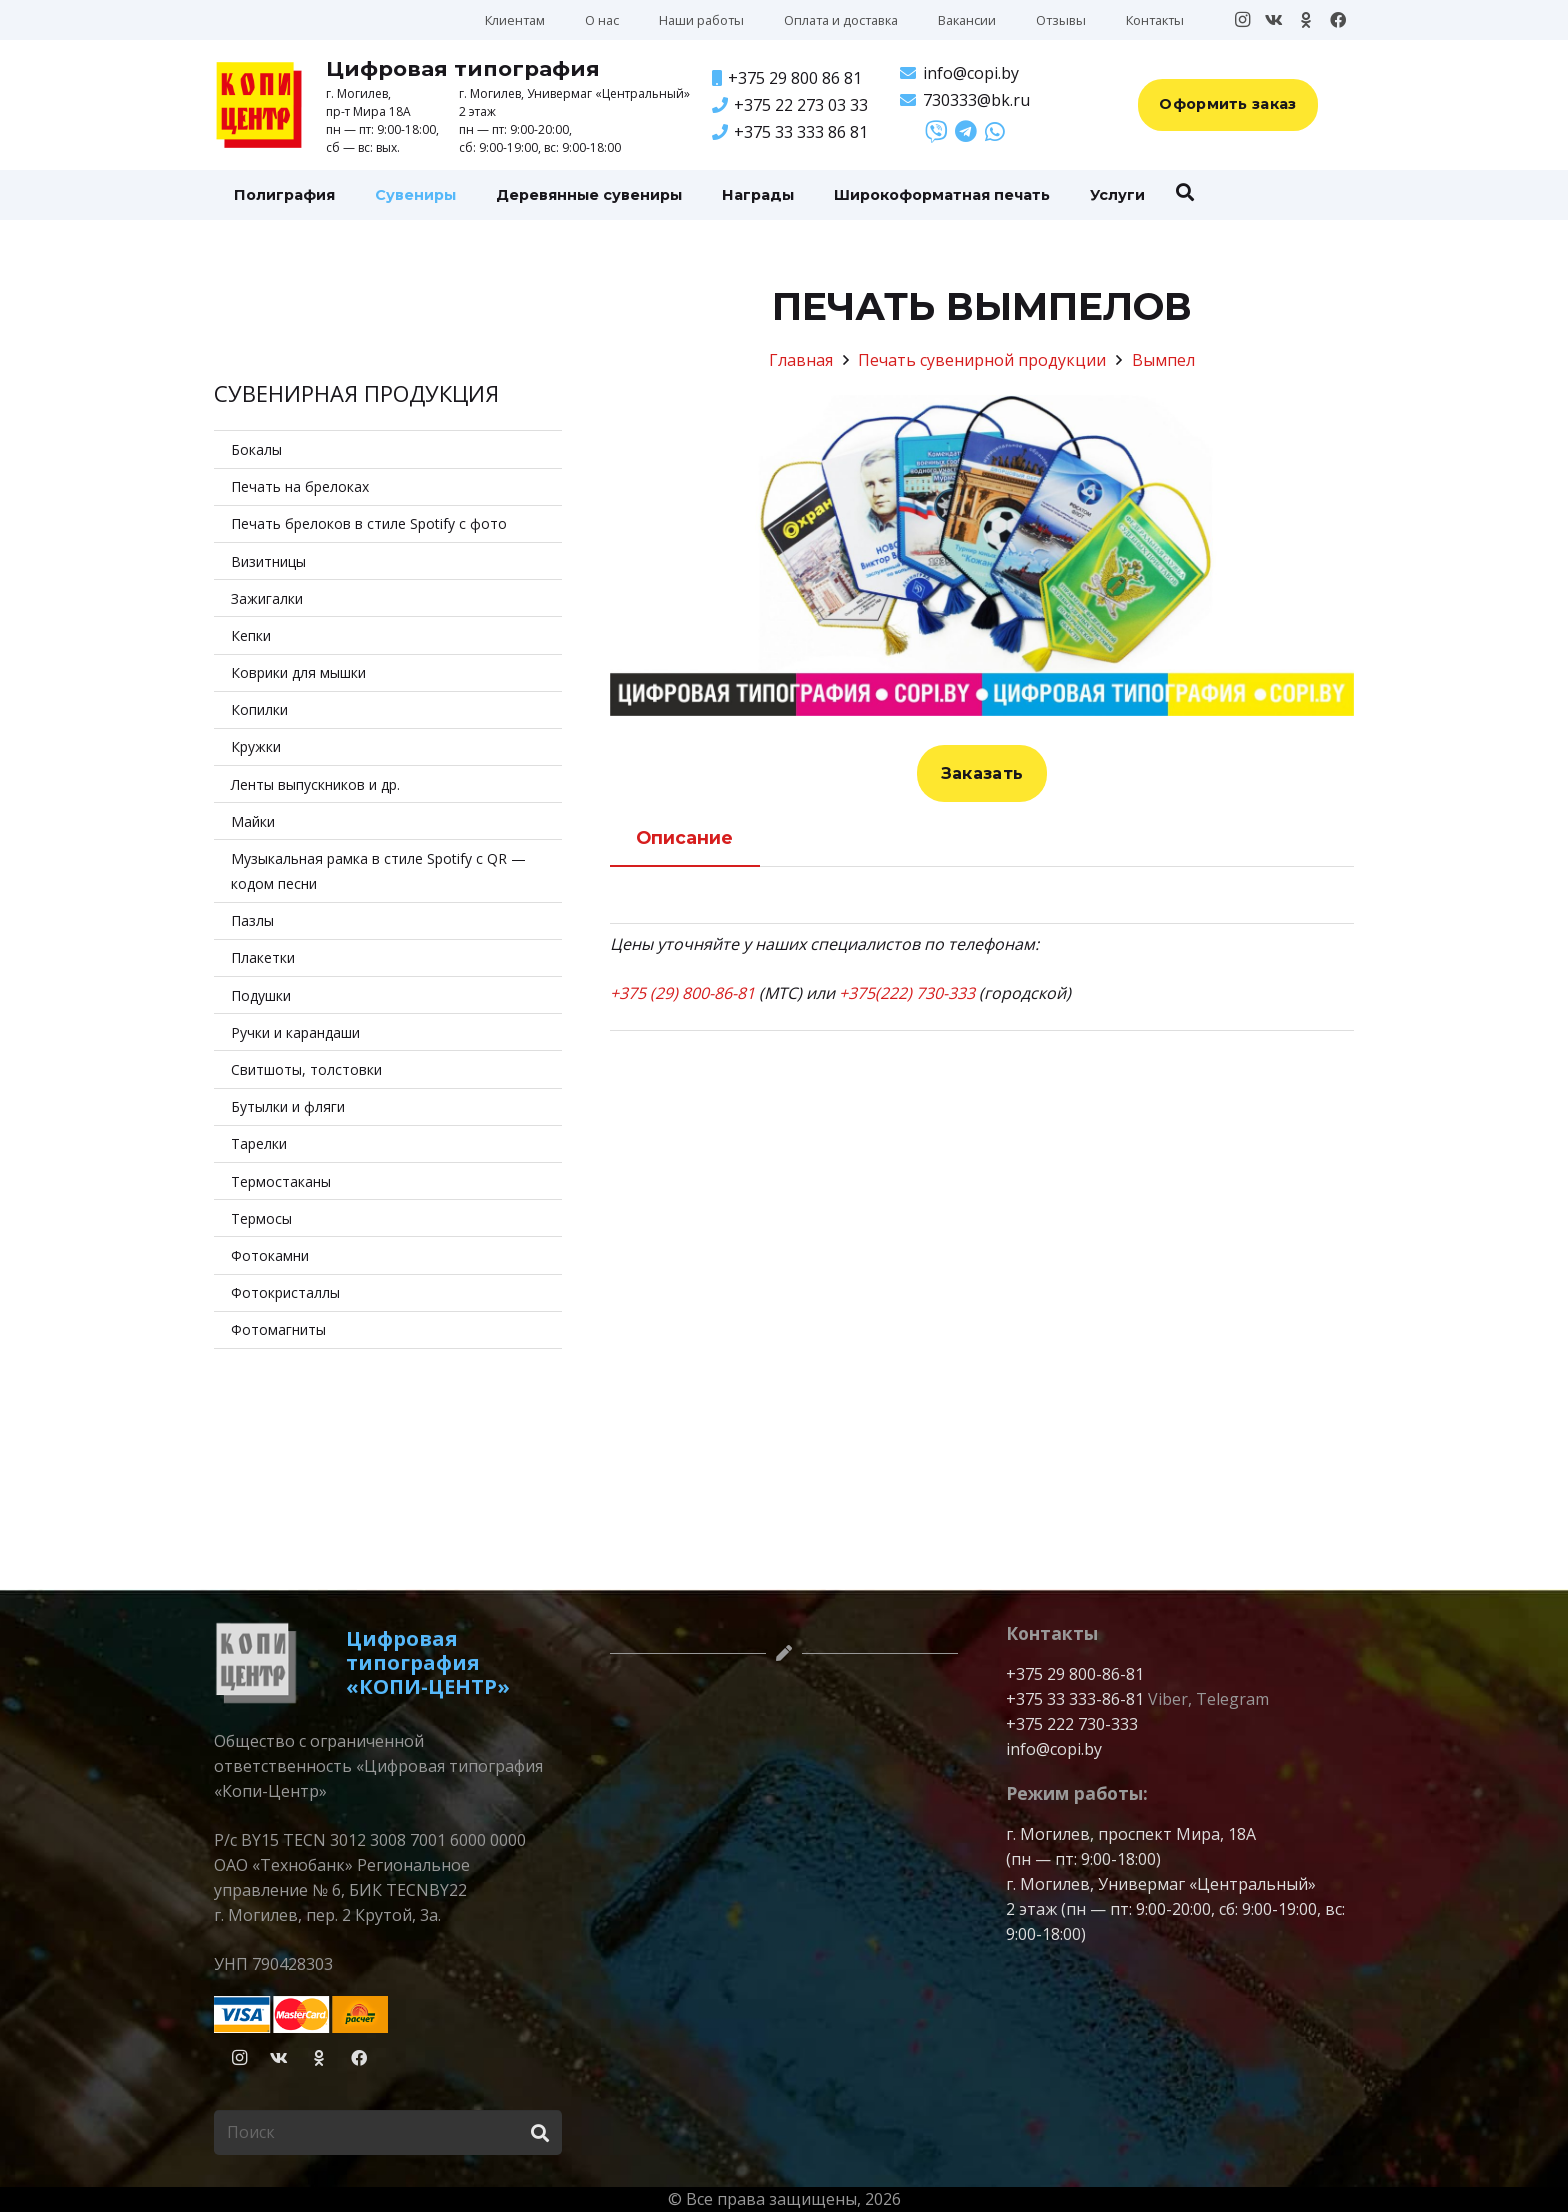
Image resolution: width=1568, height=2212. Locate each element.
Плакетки (263, 957)
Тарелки (259, 1143)
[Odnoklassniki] (1306, 20)
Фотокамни (270, 1255)
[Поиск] (388, 2132)
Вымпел (1163, 360)
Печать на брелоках (300, 486)
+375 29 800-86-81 (1075, 1674)
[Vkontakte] (1274, 20)
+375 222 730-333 (1072, 1724)
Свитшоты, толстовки (306, 1069)
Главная (801, 360)
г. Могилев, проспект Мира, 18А (1131, 1834)
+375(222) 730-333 (907, 993)
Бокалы (256, 449)
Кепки (251, 635)
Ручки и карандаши (295, 1032)
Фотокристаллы (285, 1292)
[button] (1185, 192)
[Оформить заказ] (1228, 105)
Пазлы (252, 920)
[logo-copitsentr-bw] (256, 1663)
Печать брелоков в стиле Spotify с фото (369, 523)
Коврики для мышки (298, 672)
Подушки (261, 995)
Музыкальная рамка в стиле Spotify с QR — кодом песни (378, 871)
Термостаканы (281, 1181)
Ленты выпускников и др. (315, 784)
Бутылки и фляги (288, 1106)
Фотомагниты (278, 1329)
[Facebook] (1338, 20)
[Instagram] (1242, 20)
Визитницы (268, 561)
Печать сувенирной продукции (982, 360)
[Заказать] (982, 774)
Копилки (259, 709)
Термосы (261, 1218)
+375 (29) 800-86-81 (682, 993)
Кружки (256, 746)
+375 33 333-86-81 (1075, 1699)
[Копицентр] (259, 105)
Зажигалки (267, 598)
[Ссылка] (936, 131)
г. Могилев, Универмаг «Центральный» (1161, 1884)
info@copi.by (1054, 1749)
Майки (253, 821)
